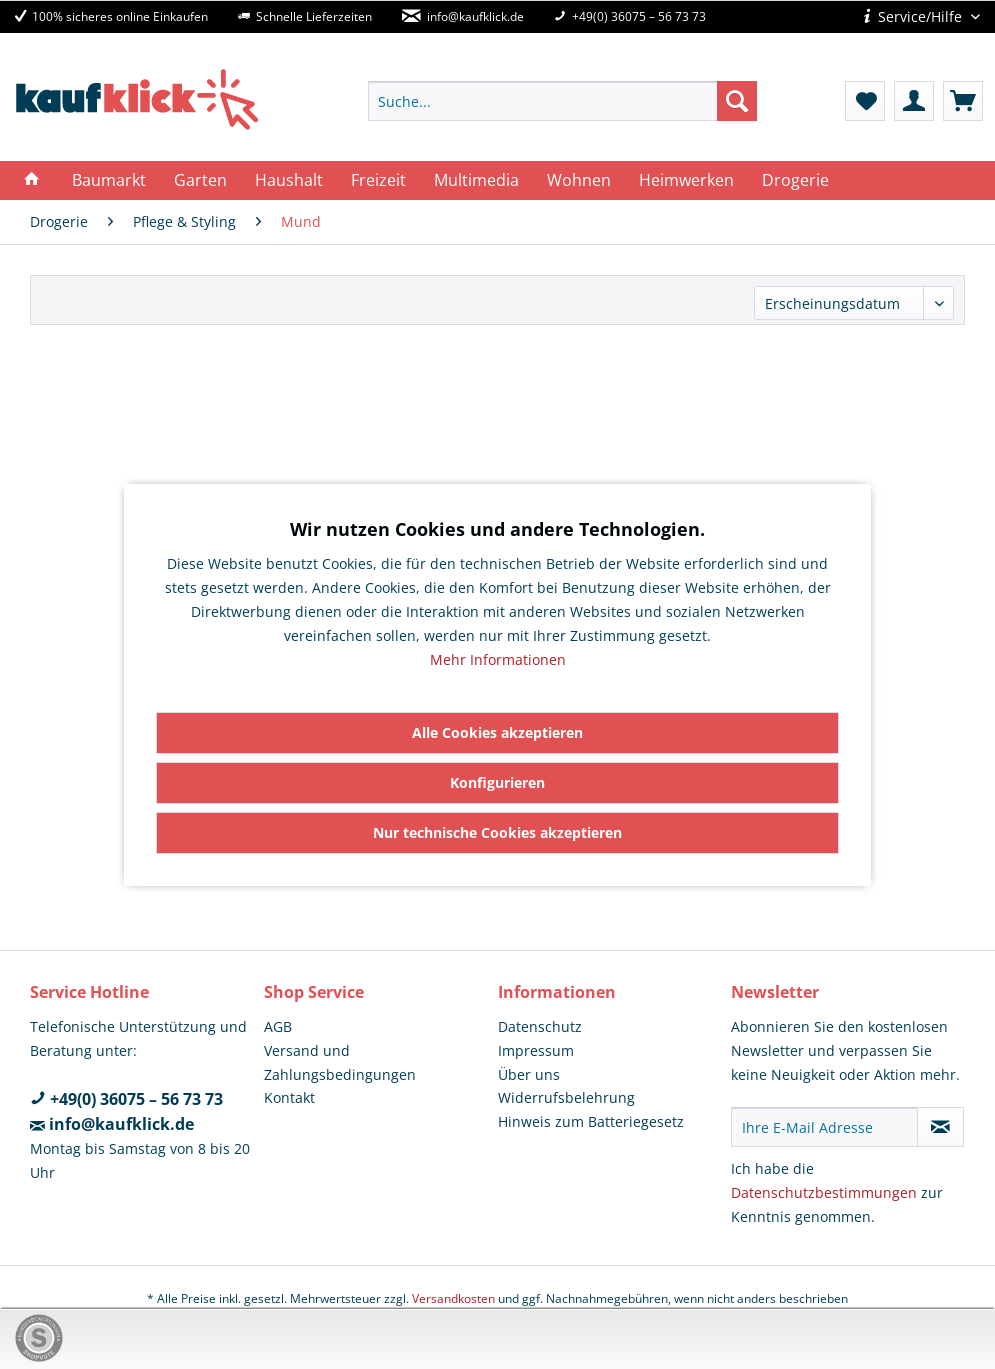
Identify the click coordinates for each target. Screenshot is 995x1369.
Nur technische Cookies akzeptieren (497, 832)
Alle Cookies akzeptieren (497, 732)
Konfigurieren (497, 782)
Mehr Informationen (498, 659)
